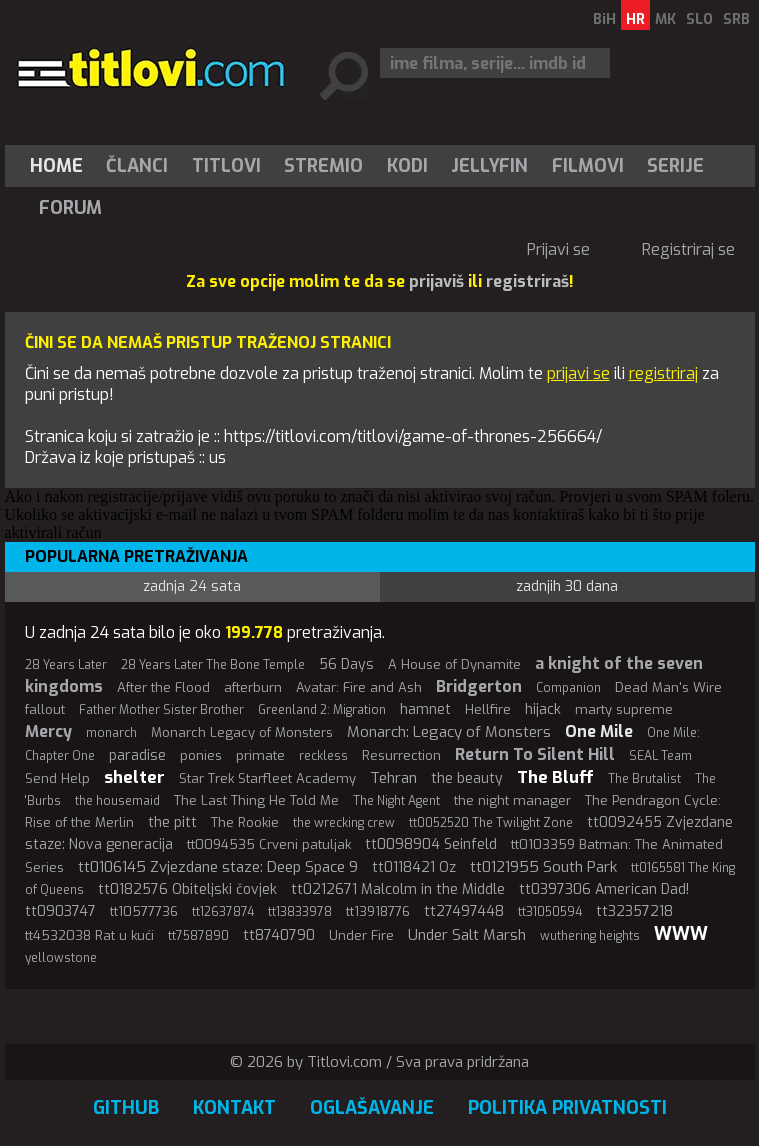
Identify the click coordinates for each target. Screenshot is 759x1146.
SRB (736, 19)
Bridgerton (479, 686)
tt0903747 (60, 911)
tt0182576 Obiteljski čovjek (187, 889)
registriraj (663, 373)
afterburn (253, 687)
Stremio (323, 166)
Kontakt (234, 1108)
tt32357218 (634, 911)
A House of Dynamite (454, 664)
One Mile (599, 731)
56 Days (346, 664)
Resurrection (401, 755)
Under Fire (361, 935)
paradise (137, 755)
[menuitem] (61, 166)
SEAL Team (660, 756)
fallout (45, 709)
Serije (675, 166)
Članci (137, 166)
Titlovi (226, 166)
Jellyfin (489, 166)
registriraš (527, 281)
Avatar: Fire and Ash (359, 687)
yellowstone (61, 958)
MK (665, 19)
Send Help (57, 778)
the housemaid (117, 801)
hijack (543, 709)
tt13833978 (300, 912)
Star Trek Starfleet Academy (267, 778)
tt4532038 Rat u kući (89, 935)
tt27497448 (464, 911)
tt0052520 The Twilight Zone (491, 823)
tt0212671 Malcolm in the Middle (398, 889)
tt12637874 (223, 912)
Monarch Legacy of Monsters (242, 732)
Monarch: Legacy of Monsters (449, 732)
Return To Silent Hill (535, 754)
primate (260, 755)
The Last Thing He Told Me (256, 800)
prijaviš (436, 281)
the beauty (467, 778)
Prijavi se (558, 249)
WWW (681, 934)
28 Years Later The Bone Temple (213, 665)
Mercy (48, 731)
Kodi (407, 166)
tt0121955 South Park (543, 867)
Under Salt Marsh (467, 935)
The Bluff (555, 777)
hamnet (425, 709)
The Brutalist (644, 779)
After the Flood (163, 687)
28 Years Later (66, 665)
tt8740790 (279, 935)
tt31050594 (550, 912)
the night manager (512, 800)
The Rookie (245, 822)
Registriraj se (688, 249)
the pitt (172, 822)
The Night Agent (396, 801)
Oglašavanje (372, 1108)
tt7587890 (198, 936)
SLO (699, 19)
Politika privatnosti (567, 1108)
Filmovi (588, 166)
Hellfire (488, 709)
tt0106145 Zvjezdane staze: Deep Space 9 (218, 867)
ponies (201, 755)
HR (635, 19)
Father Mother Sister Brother (161, 710)
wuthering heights (590, 936)
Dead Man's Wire (668, 687)
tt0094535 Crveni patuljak (269, 844)
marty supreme (624, 709)
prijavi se (578, 373)
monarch (111, 733)
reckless (323, 756)
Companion (568, 688)
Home (56, 166)
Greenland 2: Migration (322, 710)
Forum (70, 208)
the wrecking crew (344, 823)
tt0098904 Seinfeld (431, 844)
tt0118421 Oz (414, 867)
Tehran (393, 778)
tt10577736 (144, 911)
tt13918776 (378, 911)
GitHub (126, 1108)
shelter (134, 777)
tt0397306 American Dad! (604, 889)
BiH (604, 19)
